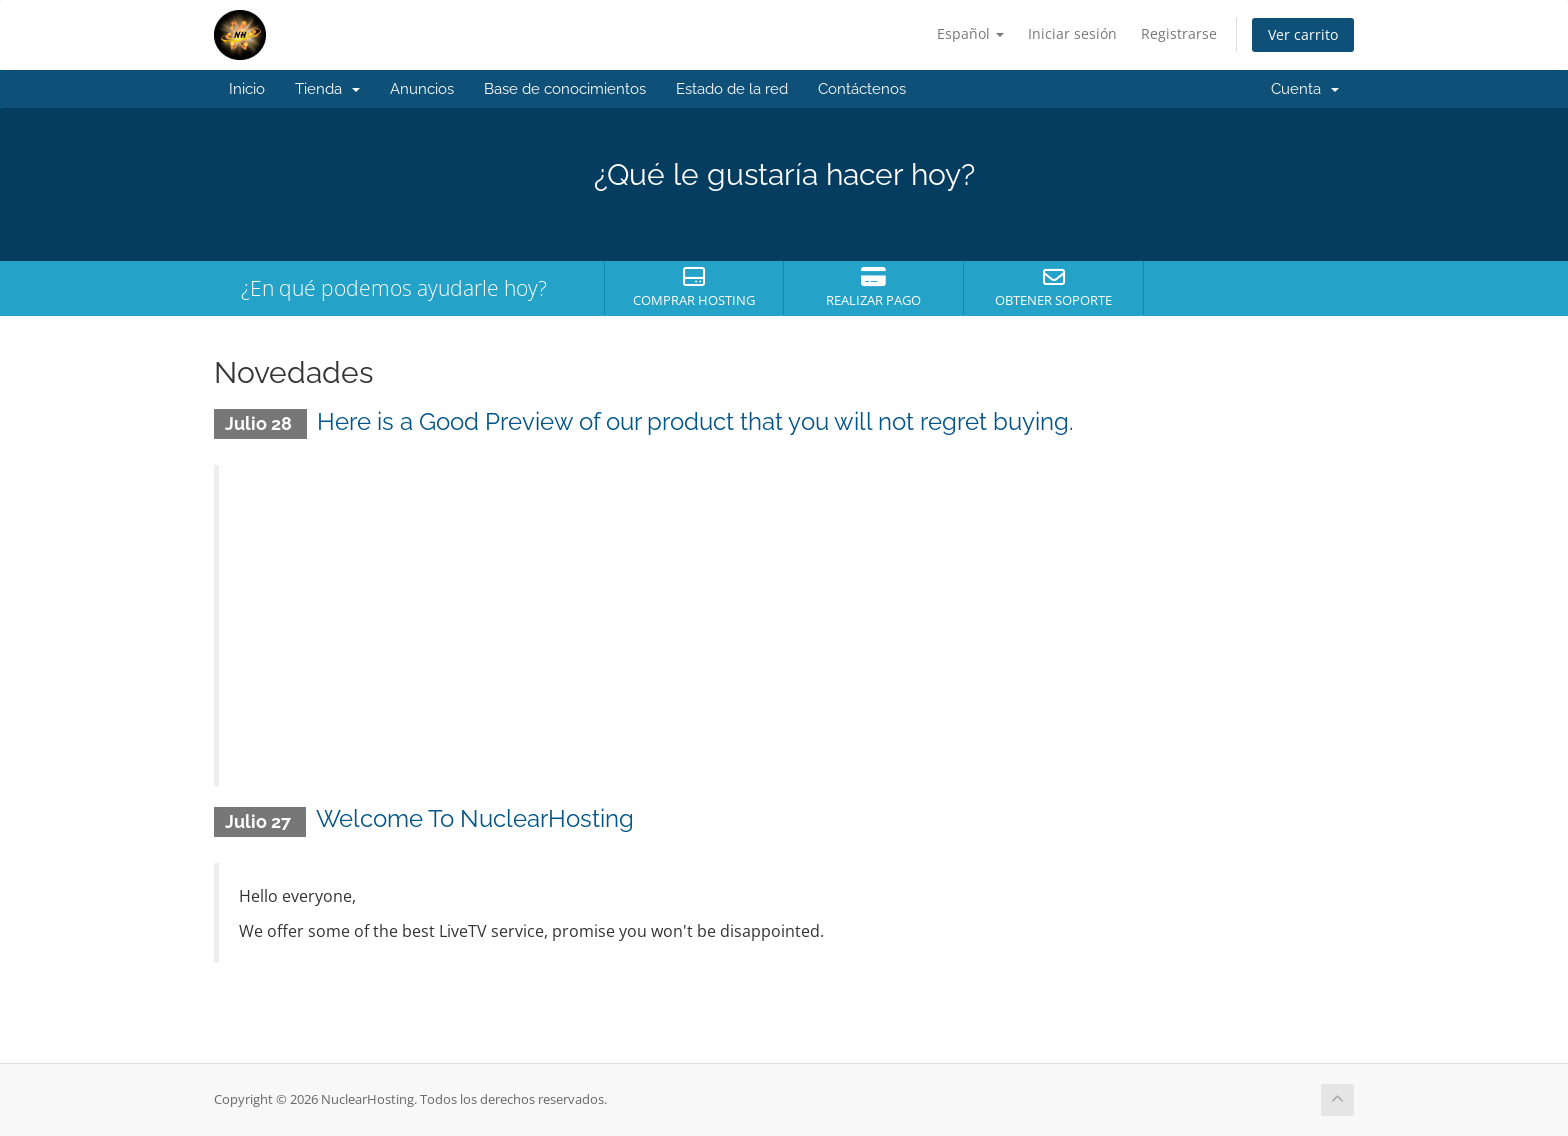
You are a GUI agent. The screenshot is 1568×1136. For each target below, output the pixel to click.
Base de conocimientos (565, 89)
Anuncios (422, 89)
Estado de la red (732, 89)
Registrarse (1179, 33)
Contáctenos (862, 89)
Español (970, 33)
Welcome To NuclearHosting (475, 818)
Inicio (247, 89)
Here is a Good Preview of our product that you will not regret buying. (695, 421)
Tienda (327, 89)
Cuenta (1305, 89)
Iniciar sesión (1072, 33)
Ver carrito (1303, 34)
